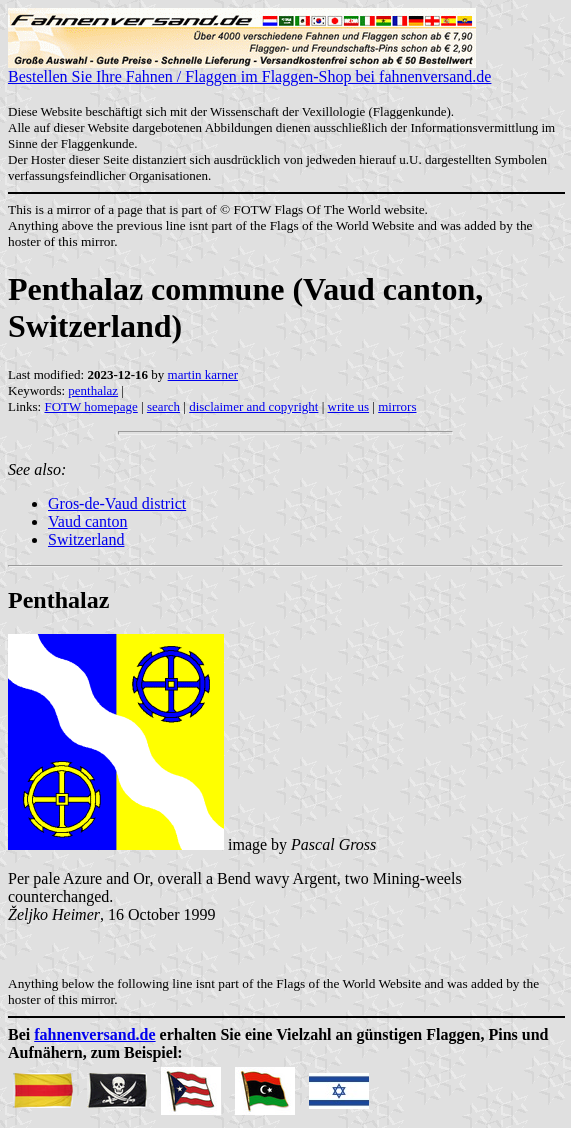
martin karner (203, 374)
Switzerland (86, 539)
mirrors (397, 406)
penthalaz (93, 390)
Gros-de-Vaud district (117, 503)
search (163, 406)
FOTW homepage (90, 406)
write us (349, 406)
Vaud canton (88, 521)
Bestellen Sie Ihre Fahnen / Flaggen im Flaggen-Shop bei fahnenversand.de (249, 69)
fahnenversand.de (94, 1034)
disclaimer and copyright (253, 406)
